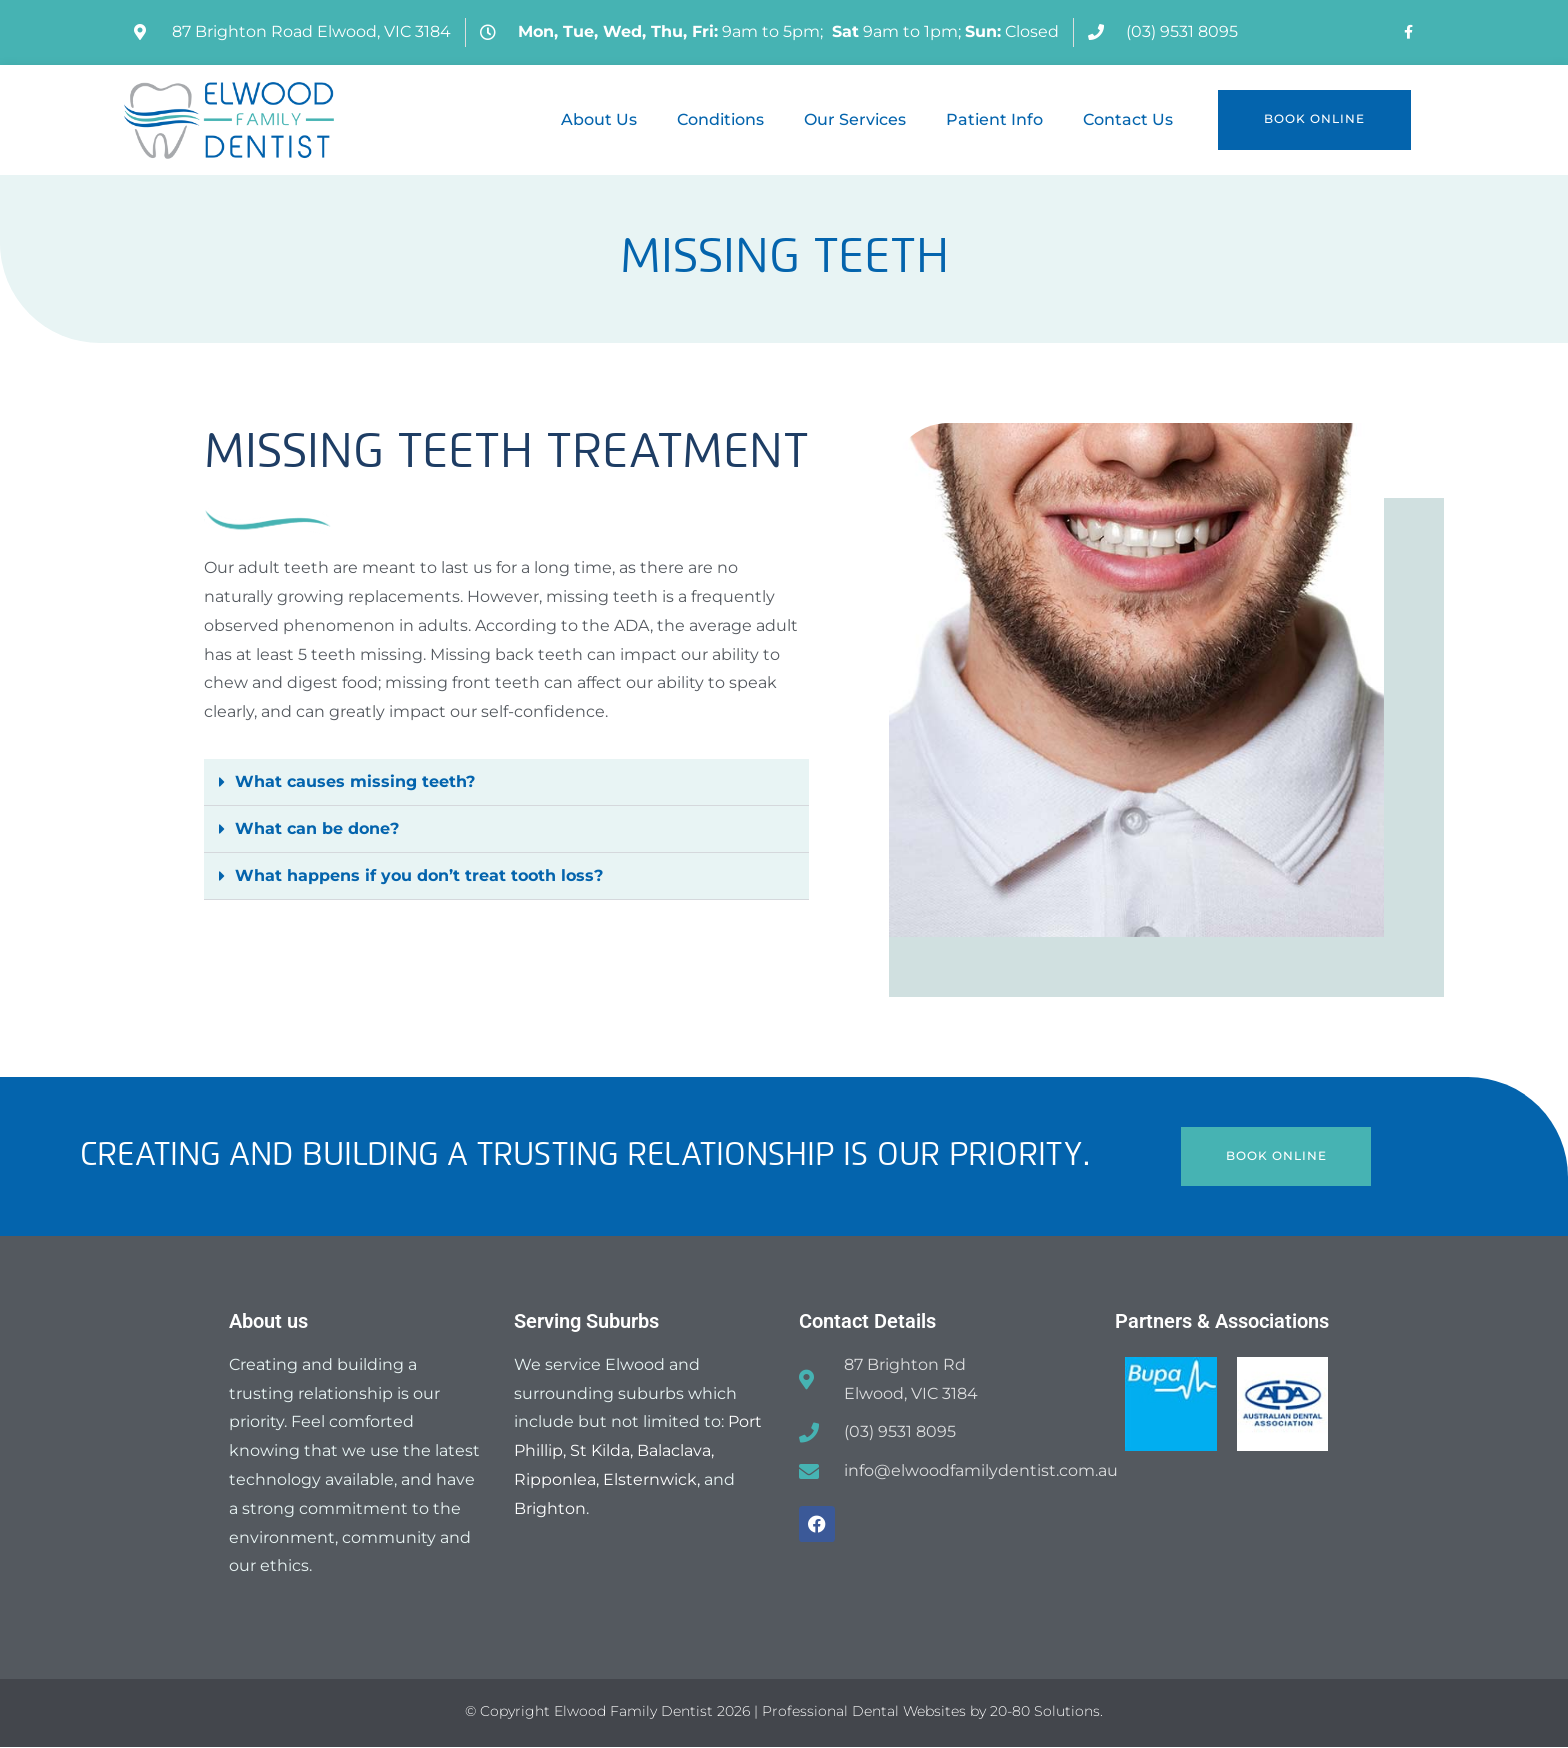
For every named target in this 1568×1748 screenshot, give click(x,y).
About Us (599, 119)
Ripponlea (555, 1480)
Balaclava (674, 1451)
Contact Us (1128, 119)
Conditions (720, 119)
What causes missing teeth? (355, 781)
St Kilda (600, 1451)
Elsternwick (650, 1480)
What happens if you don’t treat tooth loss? (419, 875)
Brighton (550, 1509)
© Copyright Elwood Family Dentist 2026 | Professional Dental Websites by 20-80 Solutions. (784, 1712)
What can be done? (317, 828)
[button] (506, 782)
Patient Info (994, 119)
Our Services (855, 119)
